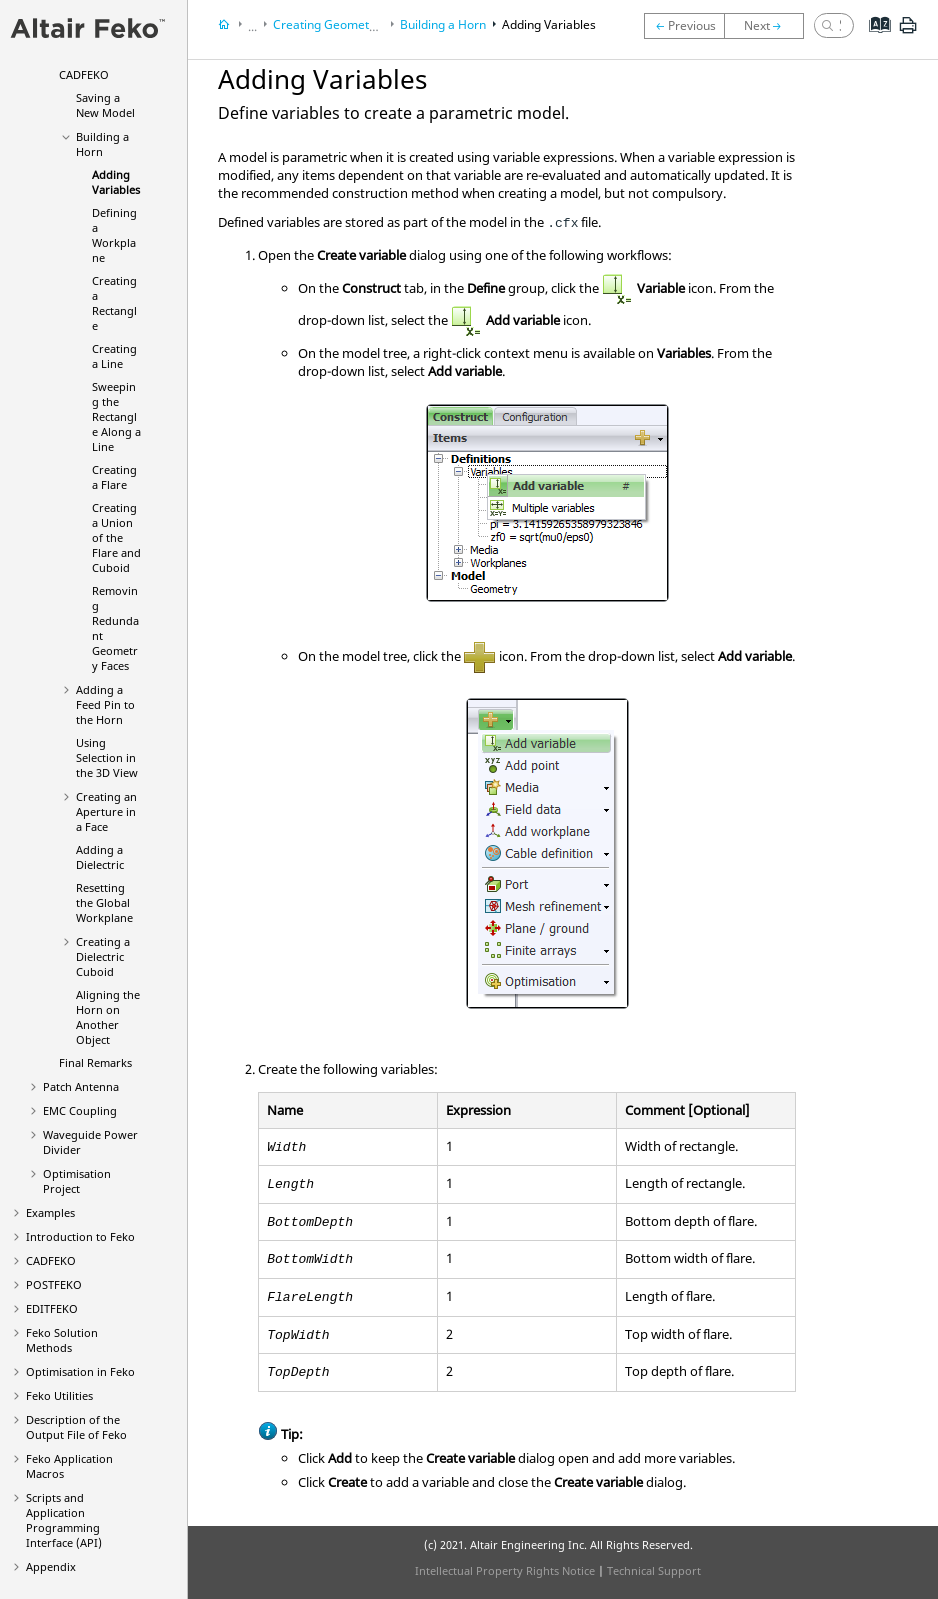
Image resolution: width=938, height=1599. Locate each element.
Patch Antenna (81, 1086)
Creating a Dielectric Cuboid (103, 956)
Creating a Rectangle (114, 303)
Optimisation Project (77, 1181)
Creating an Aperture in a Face (106, 811)
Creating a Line (114, 356)
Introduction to (80, 1236)
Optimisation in (80, 1371)
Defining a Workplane (114, 235)
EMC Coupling (80, 1110)
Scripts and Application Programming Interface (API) (64, 1520)
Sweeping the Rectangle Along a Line (116, 416)
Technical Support (654, 1570)
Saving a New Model (105, 105)
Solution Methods (62, 1340)
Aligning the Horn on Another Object (108, 1017)
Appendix (51, 1566)
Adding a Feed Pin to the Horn (105, 704)
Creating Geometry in (361, 24)
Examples (50, 1212)
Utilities (59, 1395)
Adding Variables (116, 182)
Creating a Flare (114, 477)
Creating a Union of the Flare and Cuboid (116, 537)
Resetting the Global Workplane (104, 902)
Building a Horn (102, 144)
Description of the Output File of (76, 1427)
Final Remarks (95, 1062)
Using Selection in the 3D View (107, 757)
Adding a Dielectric (100, 857)
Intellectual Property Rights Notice (505, 1570)
